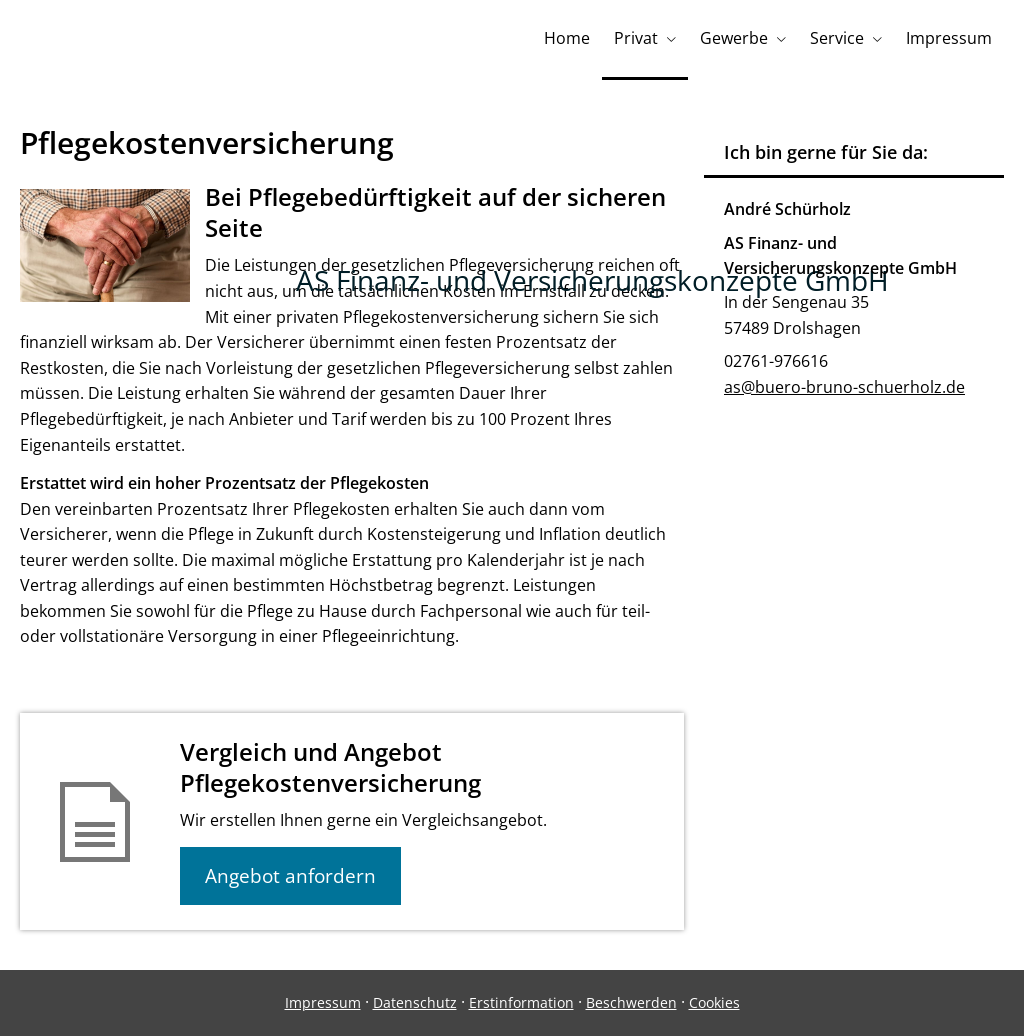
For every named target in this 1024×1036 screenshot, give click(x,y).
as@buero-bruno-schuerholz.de (844, 387)
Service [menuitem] (837, 38)
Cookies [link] (714, 1002)
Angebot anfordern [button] (290, 876)
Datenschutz (415, 1002)
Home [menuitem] (567, 38)
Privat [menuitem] (636, 38)
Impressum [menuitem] (949, 38)
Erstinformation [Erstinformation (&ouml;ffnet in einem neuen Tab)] (521, 1002)
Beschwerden (631, 1002)
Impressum (323, 1002)
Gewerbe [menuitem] (734, 38)
